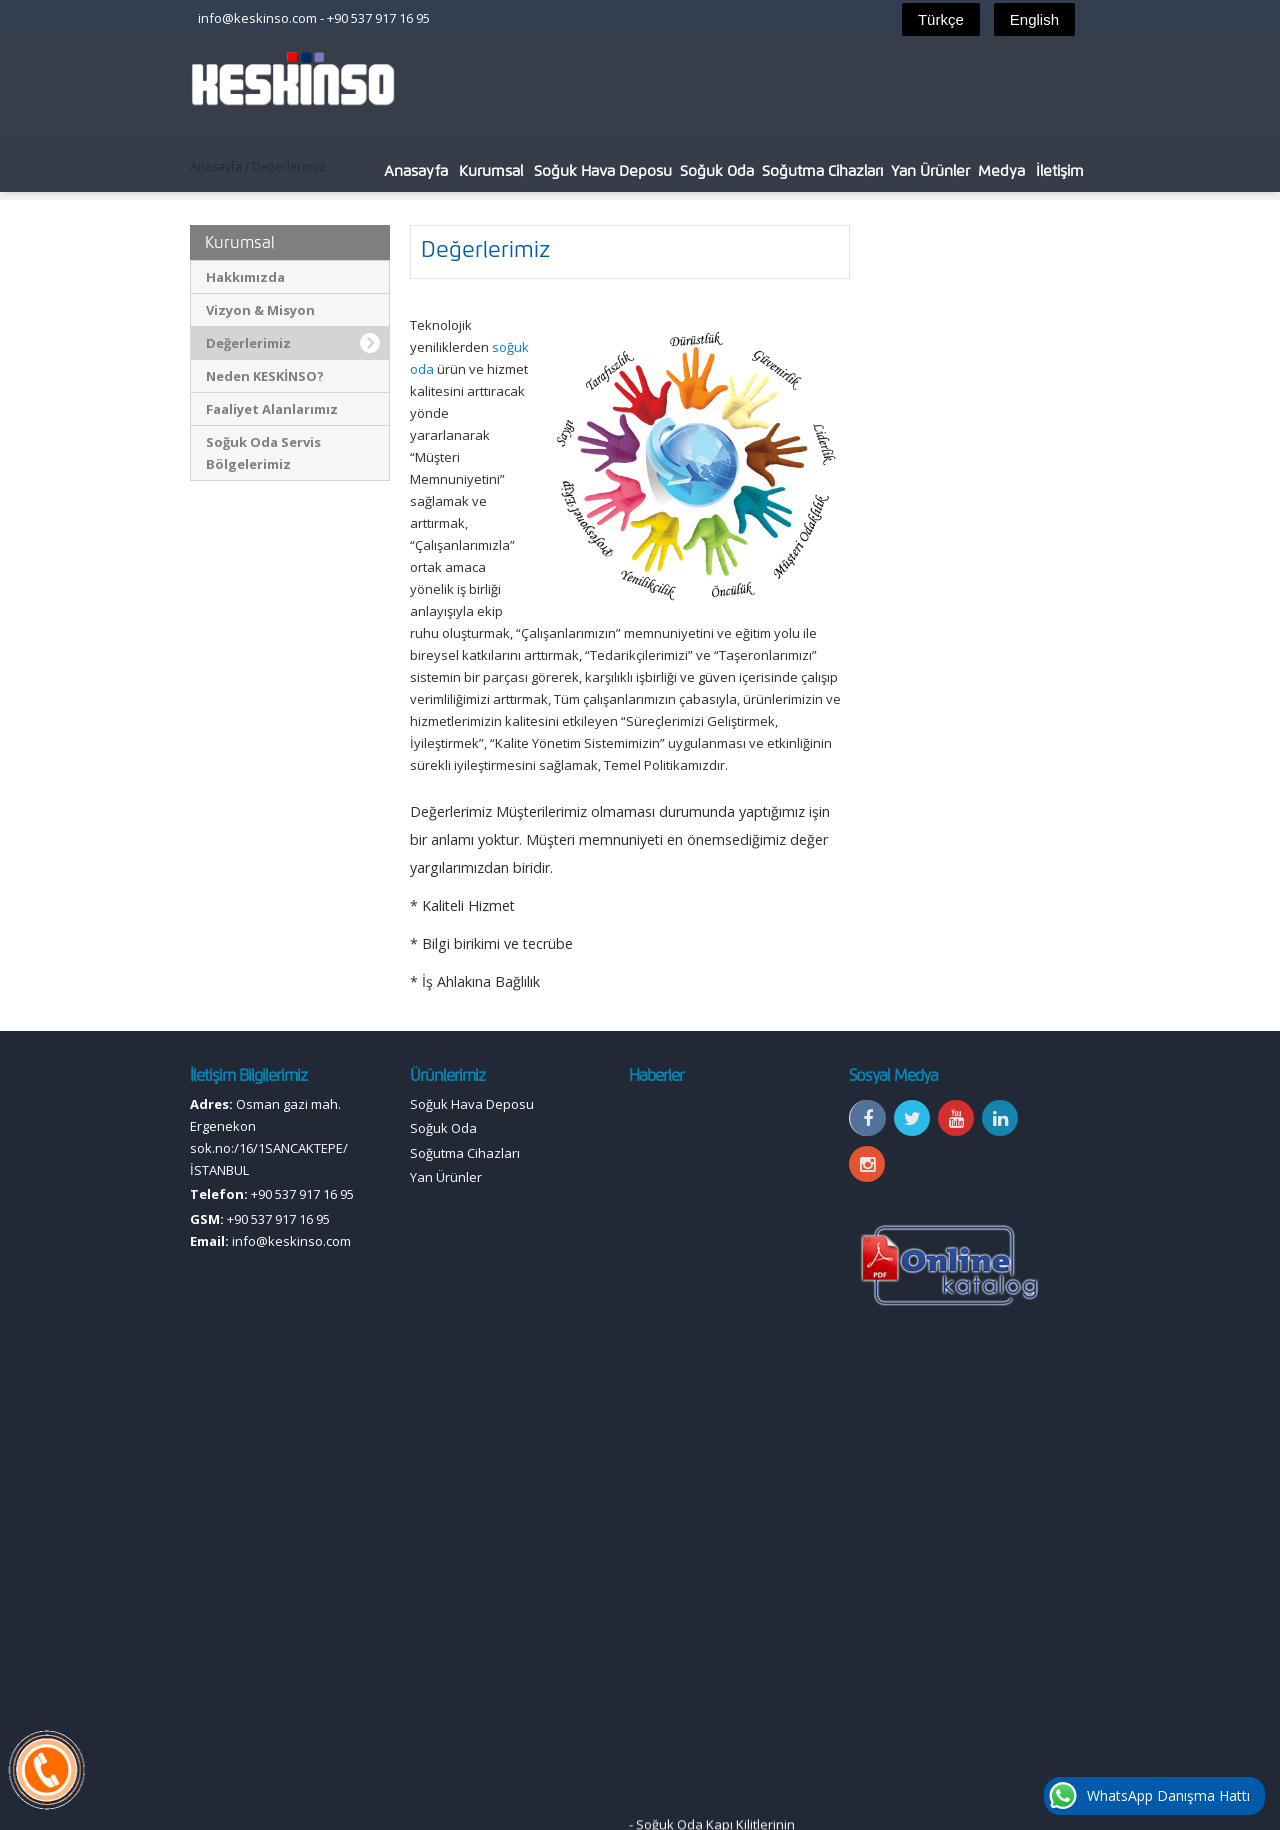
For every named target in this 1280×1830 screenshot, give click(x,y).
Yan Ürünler (930, 171)
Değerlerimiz (248, 343)
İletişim (1060, 171)
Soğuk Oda (717, 171)
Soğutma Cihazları (822, 171)
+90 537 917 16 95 (378, 18)
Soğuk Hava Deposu (603, 171)
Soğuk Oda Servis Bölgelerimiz (263, 453)
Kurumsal (491, 171)
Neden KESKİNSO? (265, 376)
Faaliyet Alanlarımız (272, 409)
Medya (1001, 171)
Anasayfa (416, 171)
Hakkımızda (245, 277)
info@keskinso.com (257, 18)
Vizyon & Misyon (260, 310)
